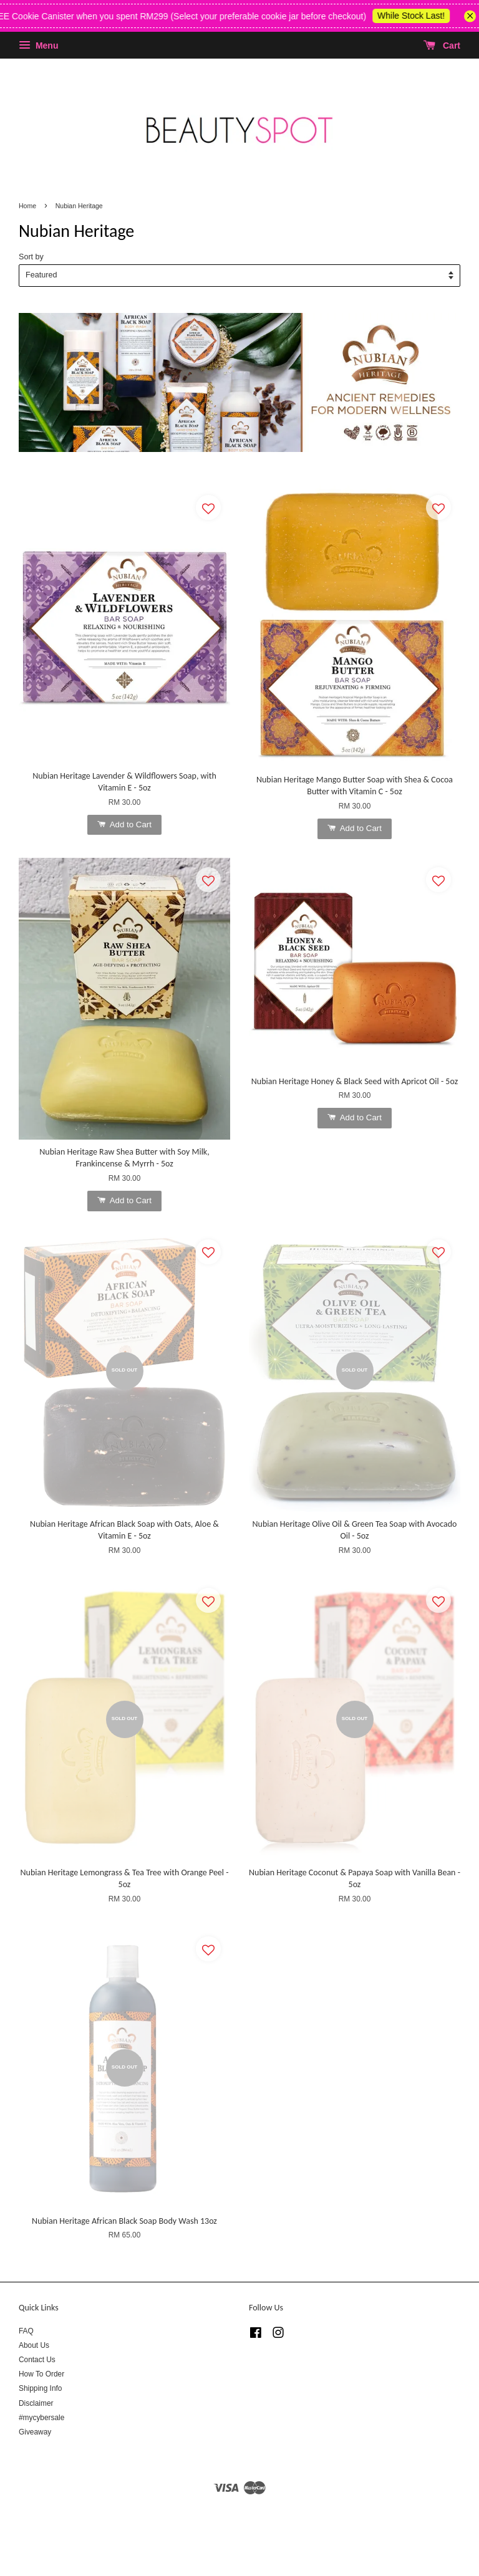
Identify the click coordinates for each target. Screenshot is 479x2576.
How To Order (41, 2374)
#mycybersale (41, 2417)
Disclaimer (36, 2403)
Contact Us (37, 2359)
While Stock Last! (423, 16)
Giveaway (35, 2432)
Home (27, 205)
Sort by (31, 256)
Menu (38, 45)
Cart (441, 45)
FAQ (26, 2331)
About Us (34, 2345)
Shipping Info (40, 2388)
